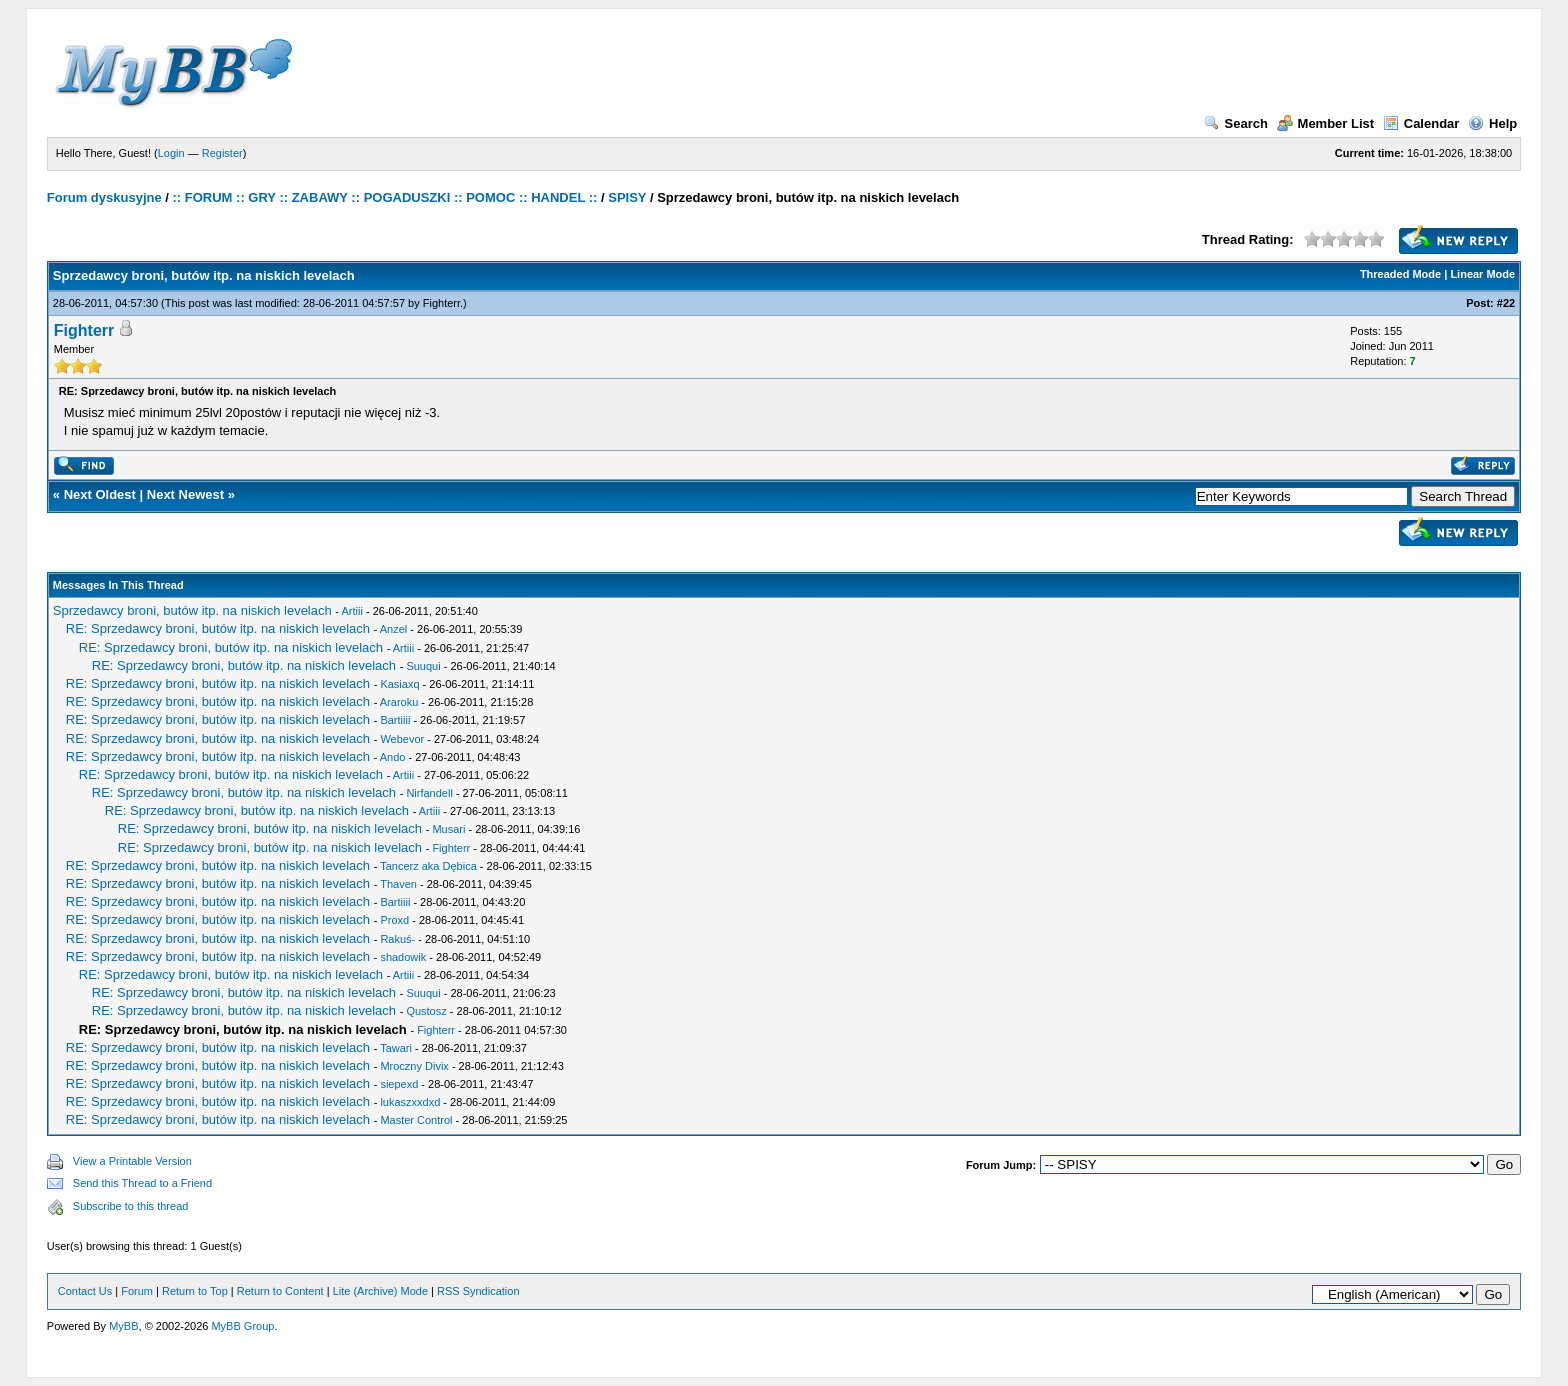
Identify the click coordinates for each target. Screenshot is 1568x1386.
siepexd (399, 1084)
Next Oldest (100, 494)
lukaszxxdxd (410, 1102)
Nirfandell (429, 793)
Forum (137, 1291)
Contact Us (85, 1291)
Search (1236, 123)
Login (171, 153)
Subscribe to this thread (131, 1206)
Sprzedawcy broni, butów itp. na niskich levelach (192, 610)
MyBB (123, 1326)
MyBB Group (242, 1326)
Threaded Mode (1400, 274)
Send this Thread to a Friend (142, 1183)
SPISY (627, 197)
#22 (1506, 303)
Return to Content (280, 1291)
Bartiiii (395, 720)
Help (1492, 123)
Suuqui (423, 666)
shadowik (403, 957)
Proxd (394, 920)
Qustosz (426, 1011)
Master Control (416, 1120)
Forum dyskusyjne (104, 197)
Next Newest (185, 494)
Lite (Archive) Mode (380, 1291)
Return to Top (195, 1291)
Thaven (398, 884)
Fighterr (441, 303)
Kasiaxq (399, 684)
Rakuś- (397, 939)
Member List (1326, 123)
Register (222, 153)
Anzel (394, 629)
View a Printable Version (132, 1161)
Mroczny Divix (414, 1066)
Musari (448, 829)
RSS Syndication (478, 1291)
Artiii (351, 611)
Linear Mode (1482, 274)
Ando (393, 757)
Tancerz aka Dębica (428, 866)
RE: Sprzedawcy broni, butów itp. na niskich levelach (218, 628)
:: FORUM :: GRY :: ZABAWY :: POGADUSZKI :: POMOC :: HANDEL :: (385, 197)
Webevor (402, 739)
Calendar (1421, 123)
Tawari (396, 1048)
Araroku (399, 702)
